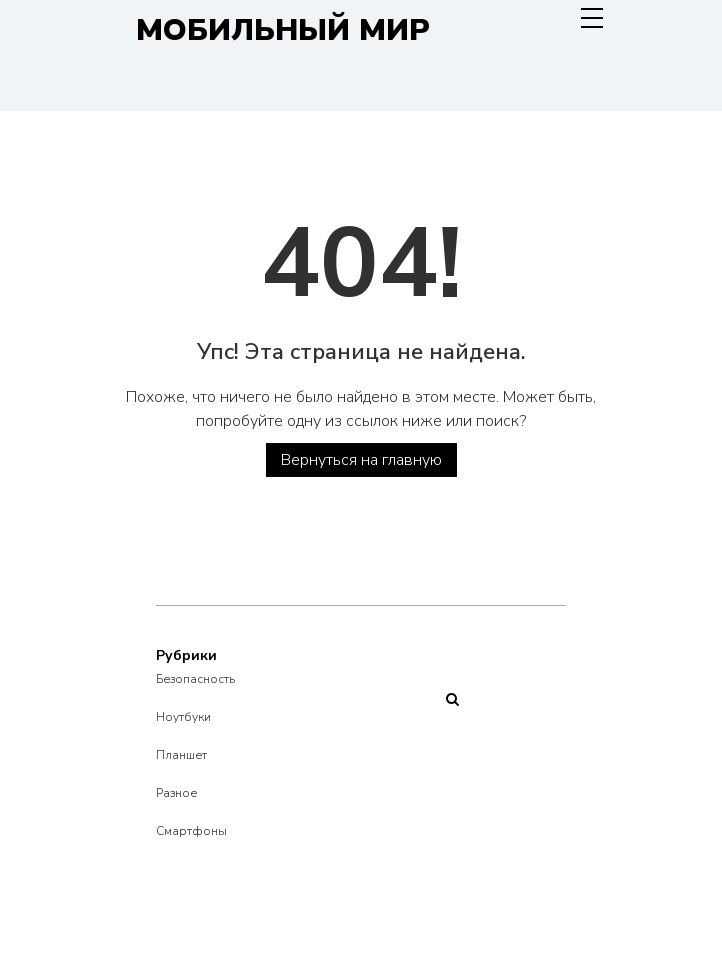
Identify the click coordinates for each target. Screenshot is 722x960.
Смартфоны (191, 831)
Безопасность (195, 679)
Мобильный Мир (283, 30)
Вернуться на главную (361, 460)
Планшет (181, 755)
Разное (176, 793)
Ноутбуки (183, 717)
